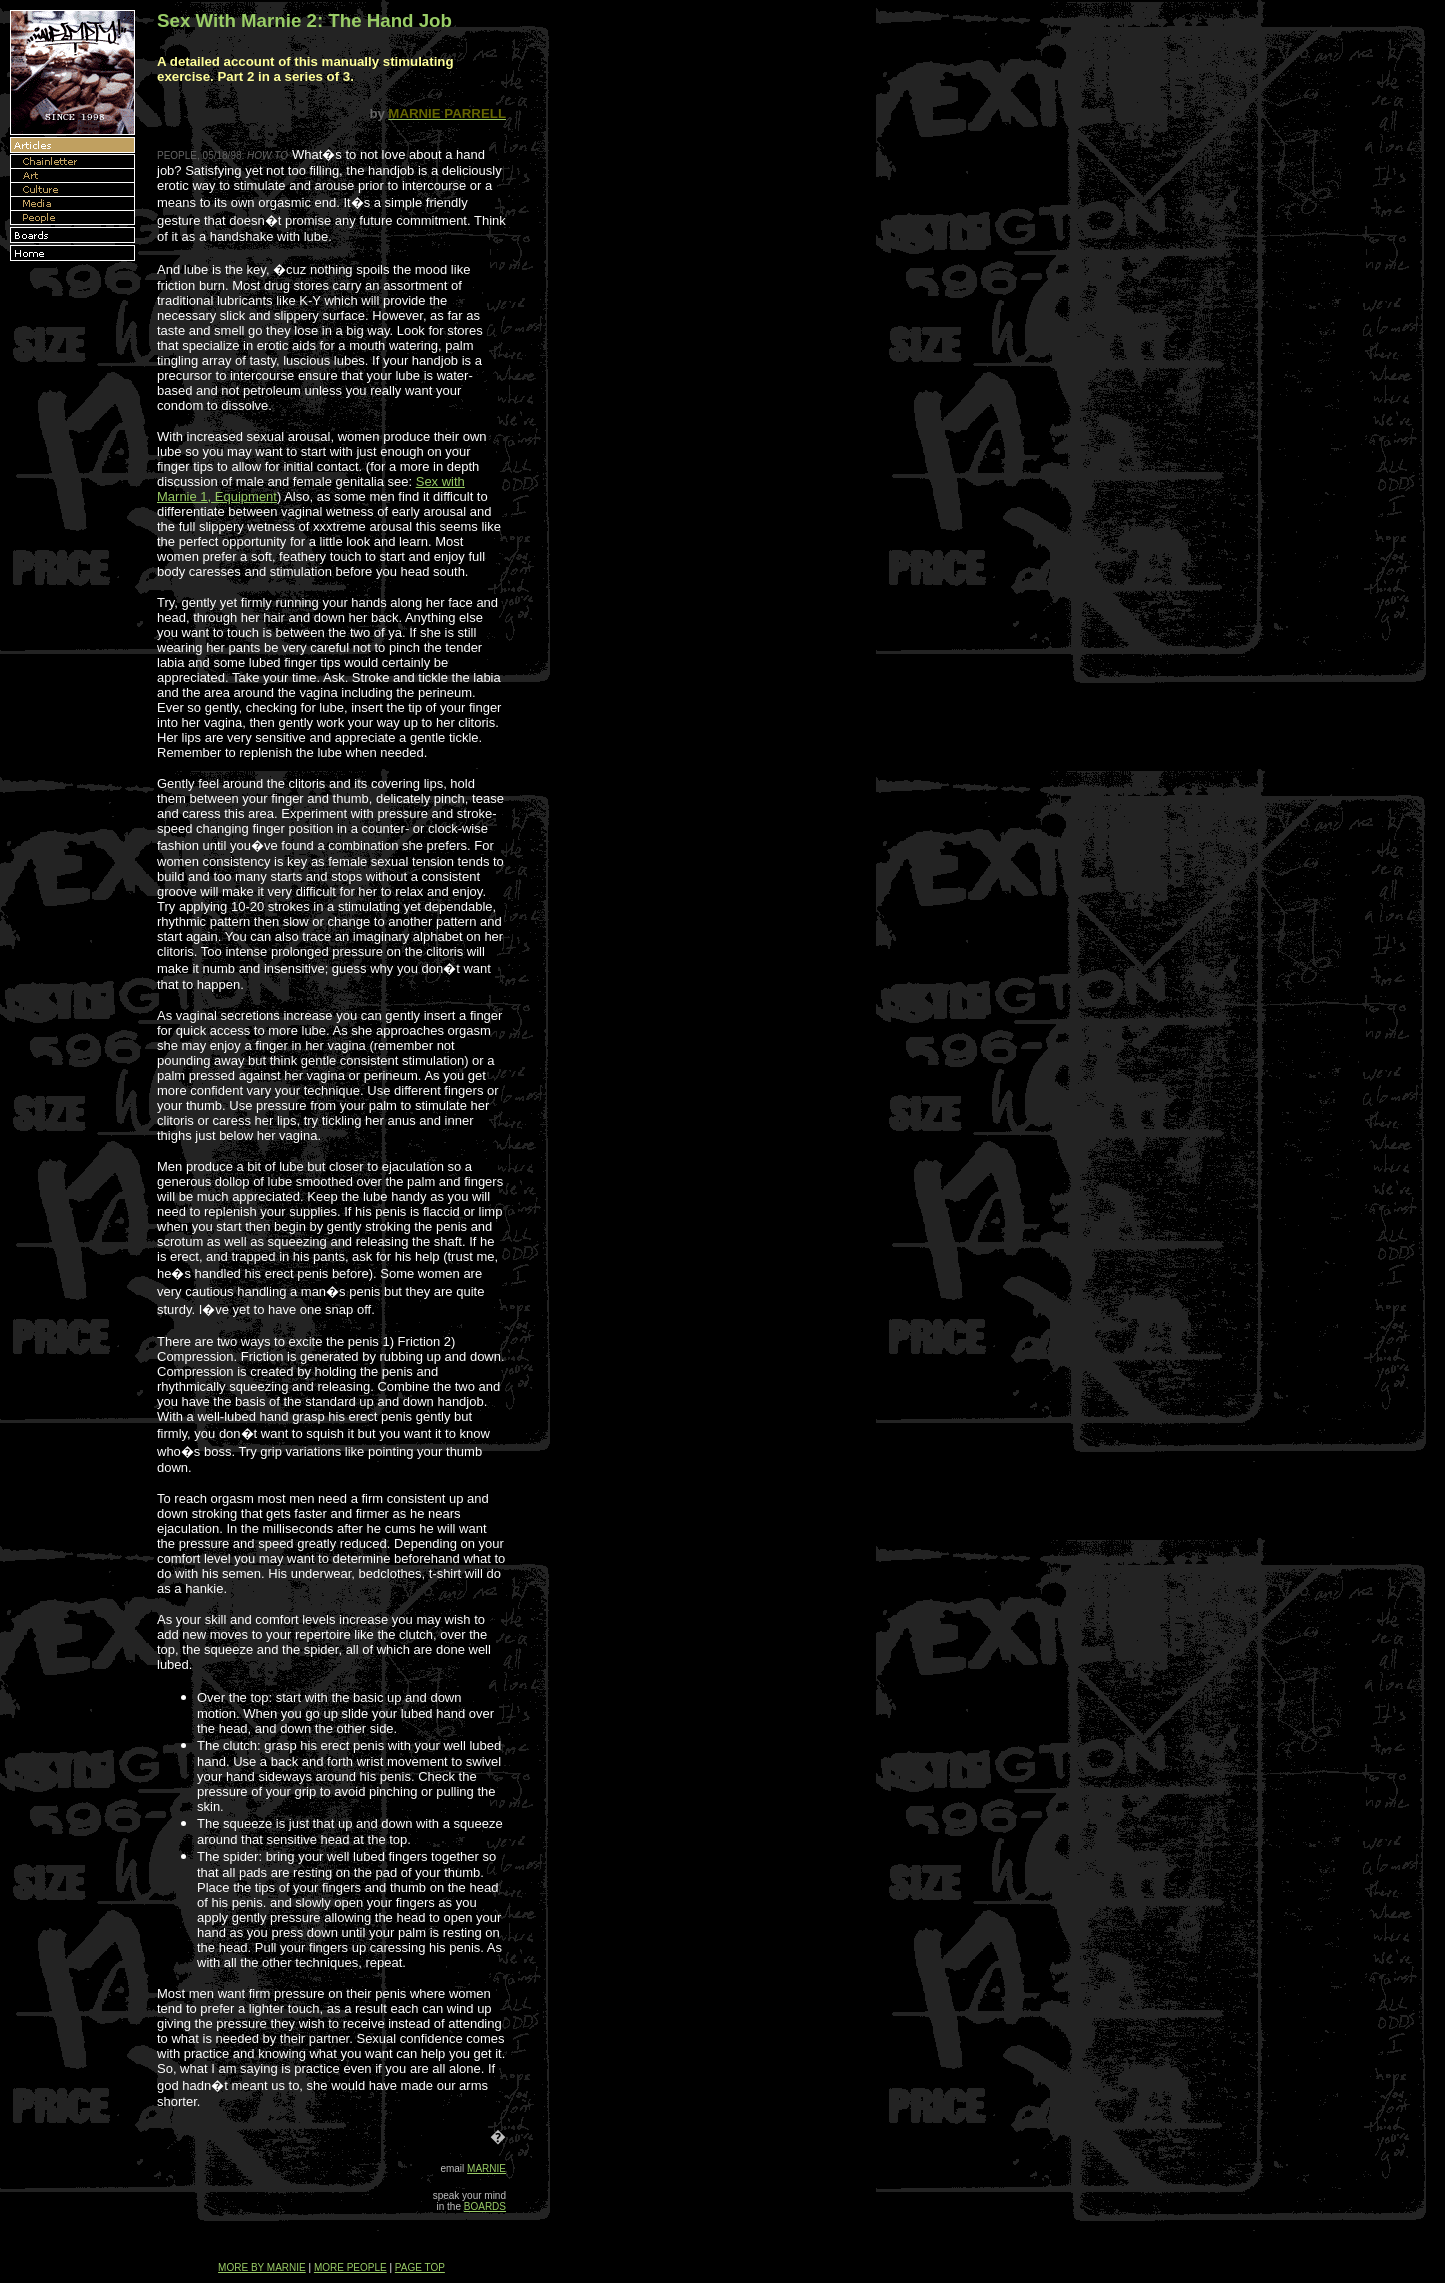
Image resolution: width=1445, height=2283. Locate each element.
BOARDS (485, 2206)
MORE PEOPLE (350, 2267)
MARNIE (486, 2168)
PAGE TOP (420, 2267)
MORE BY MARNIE (262, 2267)
